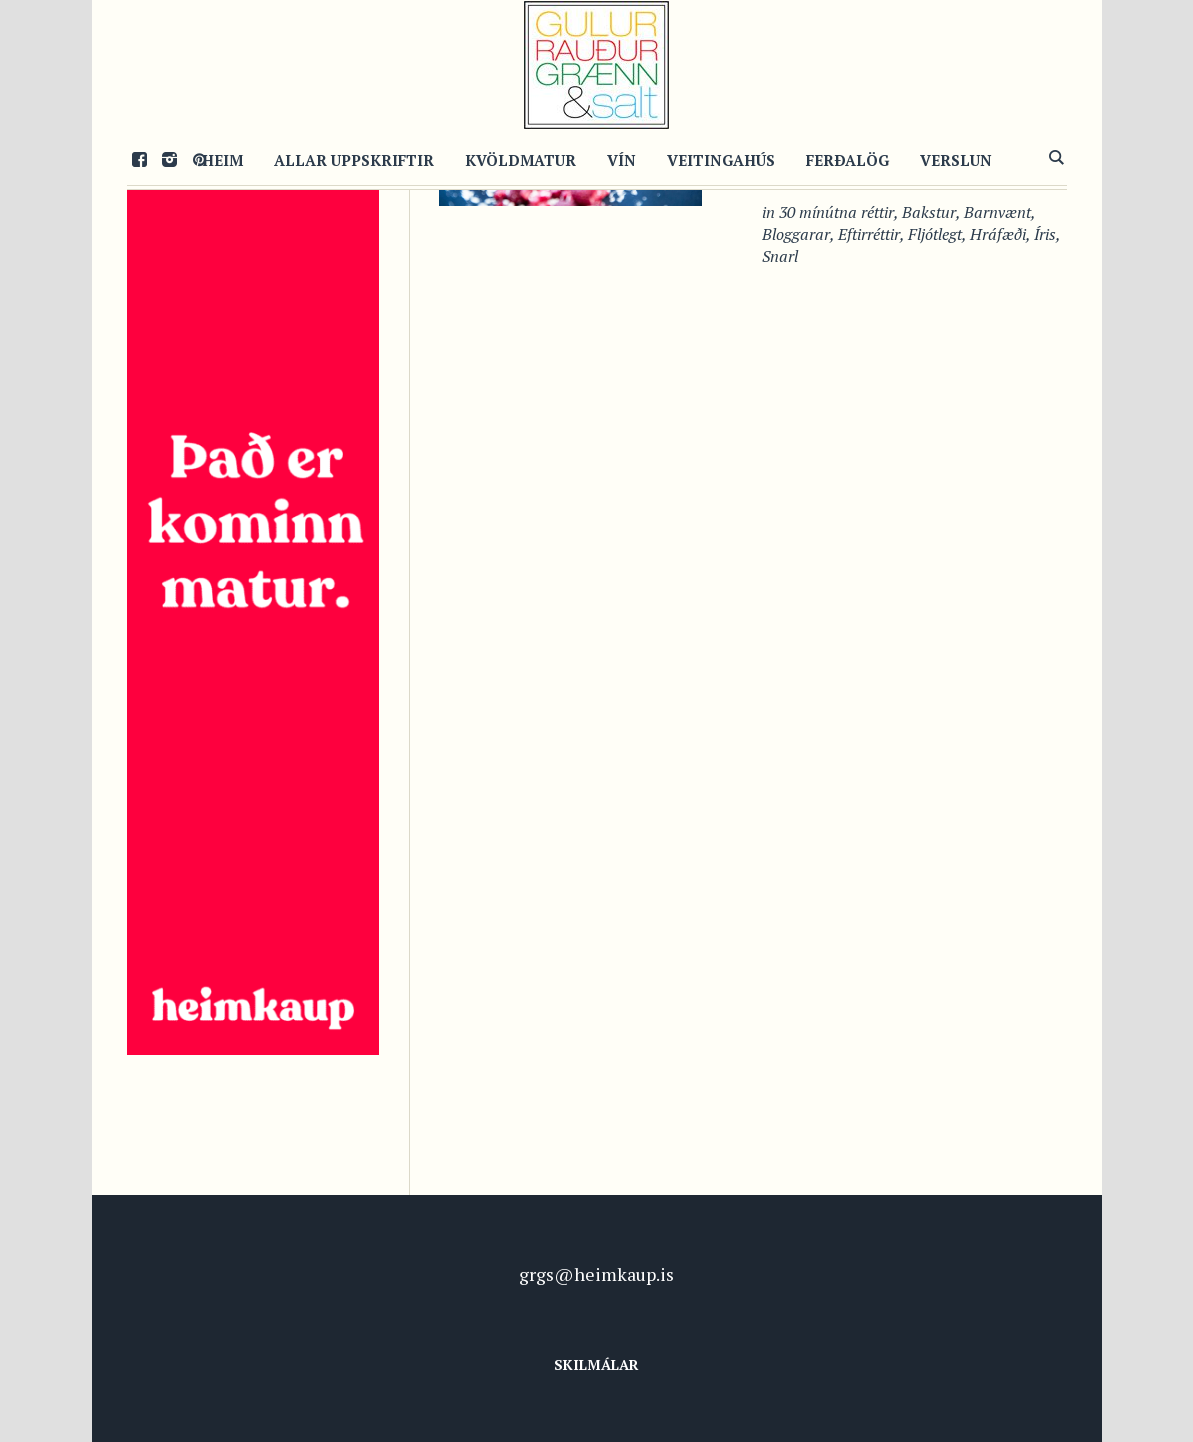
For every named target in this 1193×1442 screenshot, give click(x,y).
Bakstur (929, 212)
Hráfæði (998, 234)
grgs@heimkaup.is (596, 1274)
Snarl (780, 256)
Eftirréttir (869, 234)
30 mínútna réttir (836, 212)
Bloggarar (796, 234)
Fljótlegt (935, 234)
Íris (1045, 234)
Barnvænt (997, 212)
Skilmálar (596, 1364)
